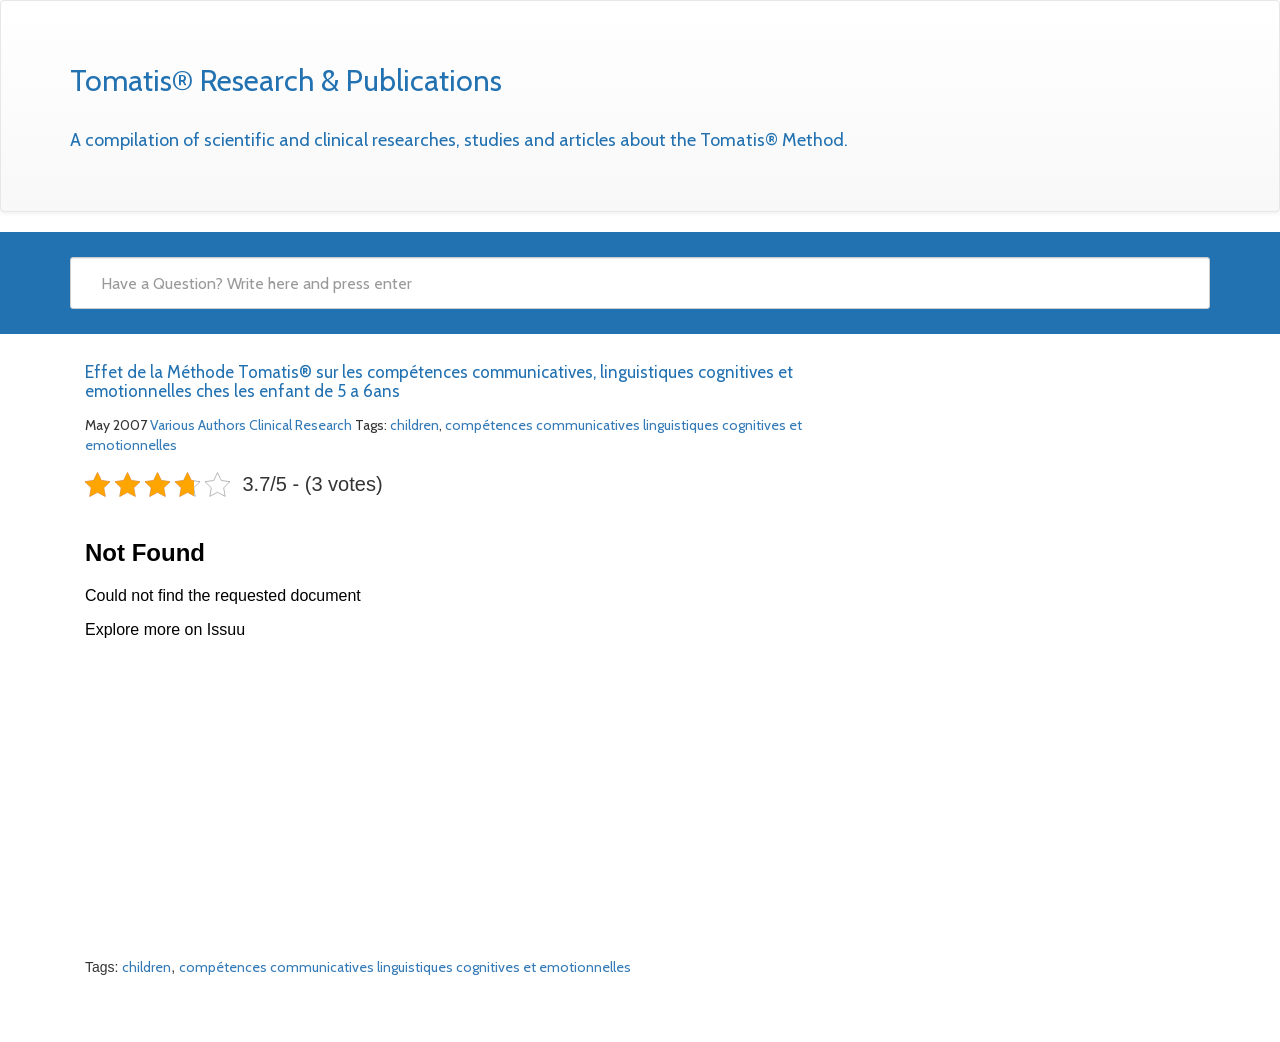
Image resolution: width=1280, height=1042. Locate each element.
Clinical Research (300, 425)
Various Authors (198, 425)
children (414, 425)
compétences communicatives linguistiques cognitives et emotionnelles (405, 967)
